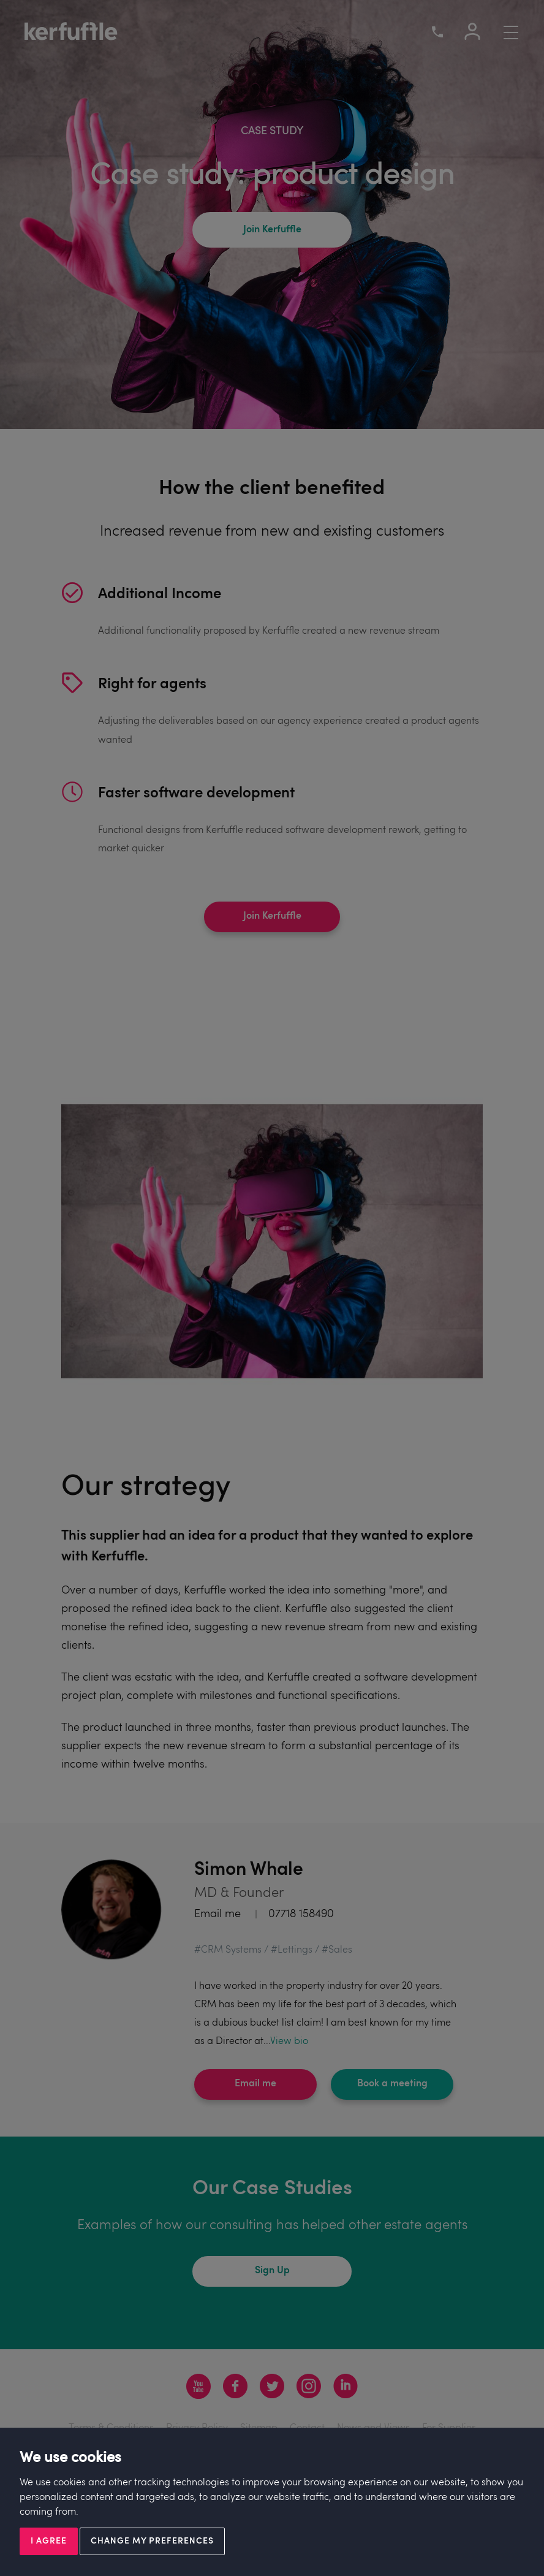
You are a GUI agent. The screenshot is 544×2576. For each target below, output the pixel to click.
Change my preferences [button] (152, 2541)
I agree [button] (49, 2541)
